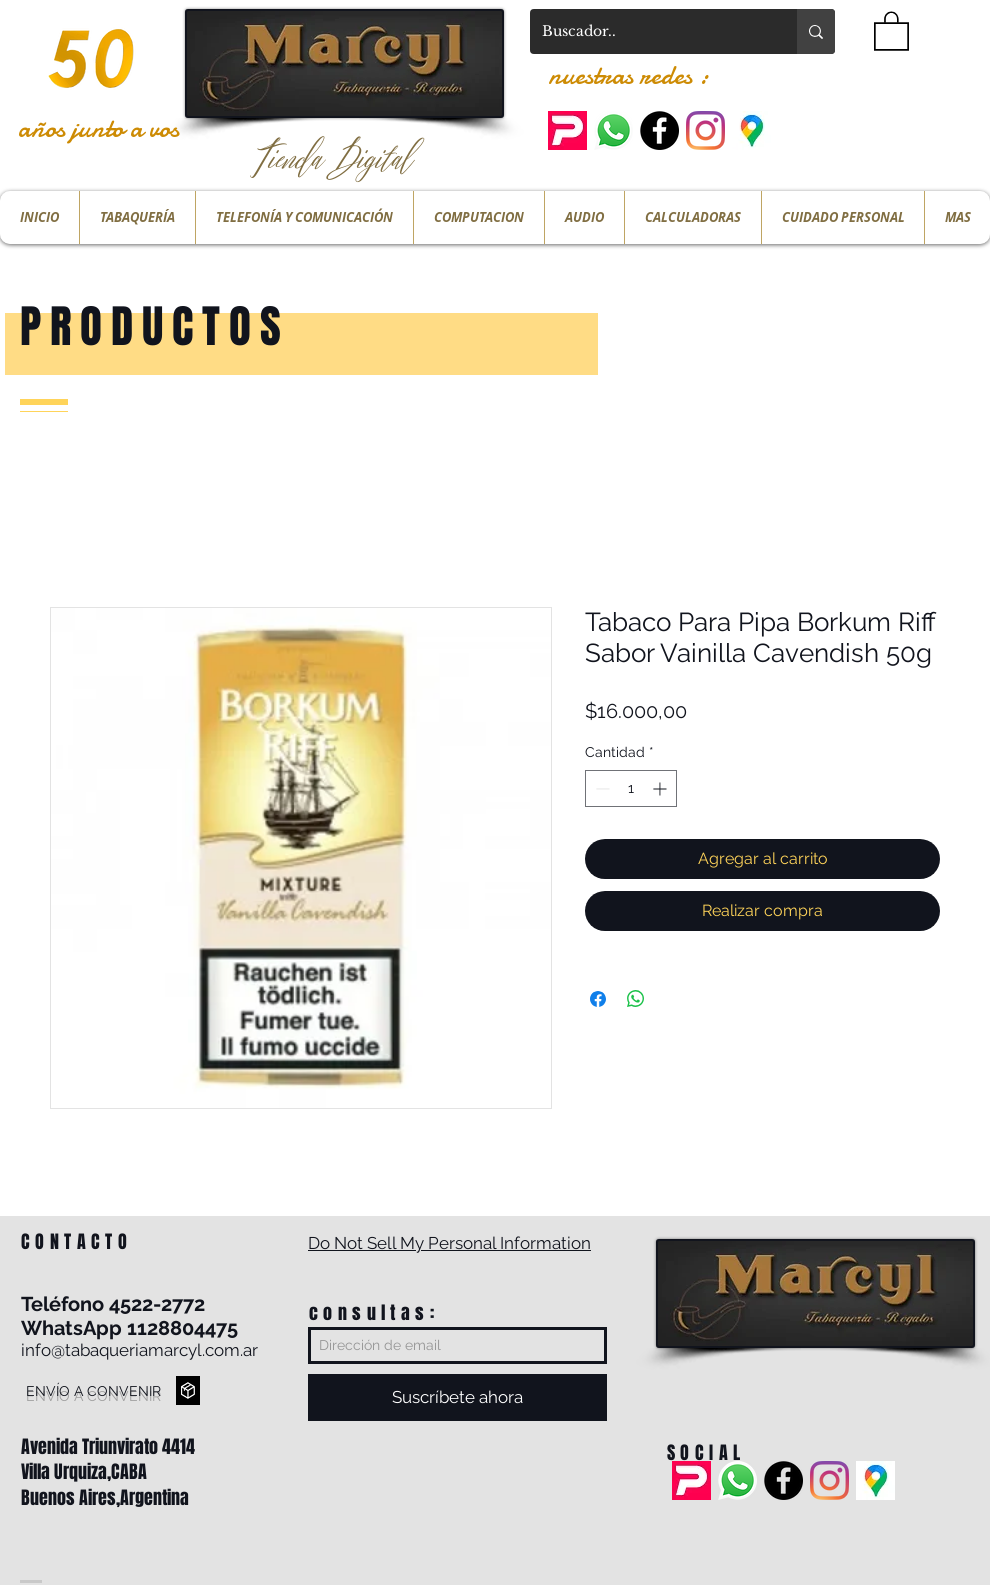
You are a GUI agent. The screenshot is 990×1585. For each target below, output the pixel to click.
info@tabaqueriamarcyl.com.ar (139, 1350)
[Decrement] (600, 788)
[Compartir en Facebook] (598, 999)
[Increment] (661, 788)
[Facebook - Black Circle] (659, 130)
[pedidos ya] (567, 130)
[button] (891, 30)
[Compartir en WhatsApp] (636, 999)
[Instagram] (705, 130)
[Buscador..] (648, 31)
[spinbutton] (631, 788)
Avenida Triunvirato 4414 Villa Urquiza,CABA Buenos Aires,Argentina (108, 1472)
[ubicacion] (751, 130)
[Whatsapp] (613, 130)
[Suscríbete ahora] (457, 1397)
